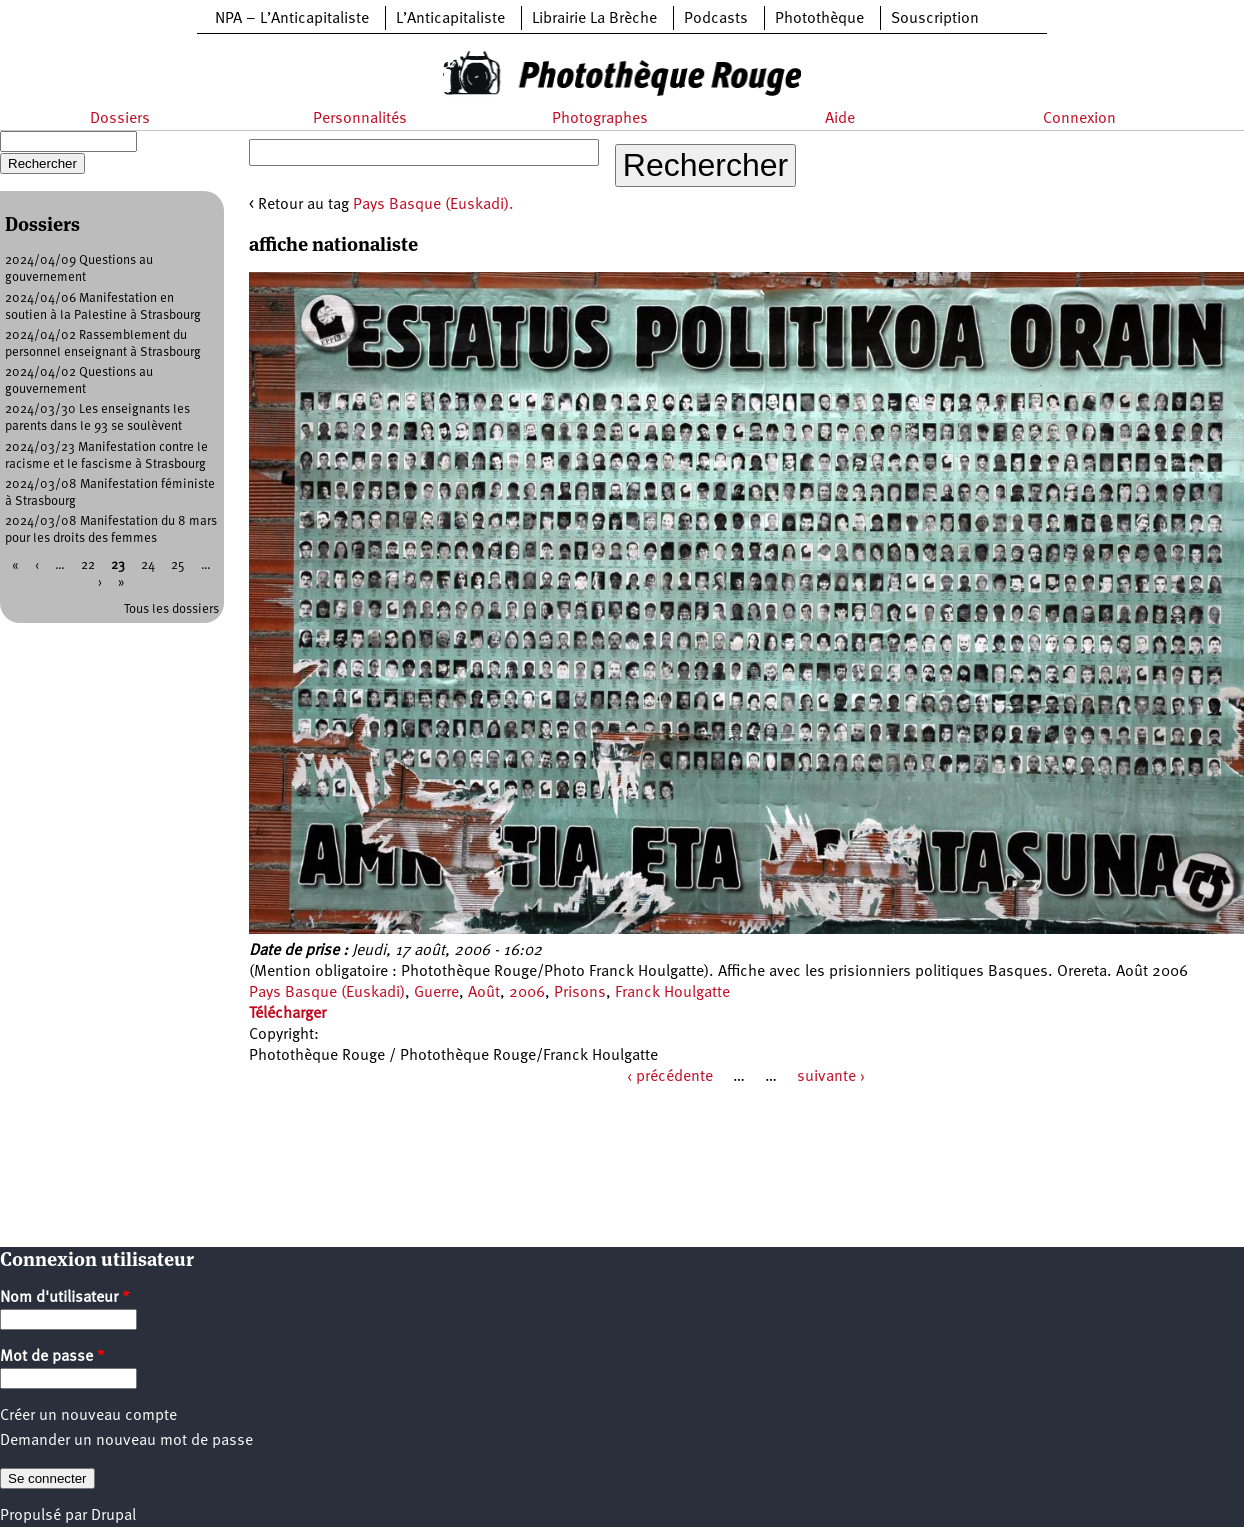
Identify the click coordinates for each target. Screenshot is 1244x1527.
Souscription (935, 19)
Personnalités (360, 119)
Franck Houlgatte (672, 993)
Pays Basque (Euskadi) (327, 993)
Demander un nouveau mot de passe (126, 1441)
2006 (527, 993)
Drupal (113, 1516)
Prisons (580, 993)
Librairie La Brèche (594, 19)
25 (178, 565)
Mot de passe (52, 1357)
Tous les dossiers (171, 609)
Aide (840, 119)
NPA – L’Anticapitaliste (292, 19)
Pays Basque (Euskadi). (433, 205)
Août (484, 993)
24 (148, 565)
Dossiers (120, 119)
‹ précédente (670, 1077)
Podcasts (716, 19)
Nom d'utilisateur (65, 1298)
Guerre (436, 993)
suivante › (831, 1077)
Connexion (1079, 119)
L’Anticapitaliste (450, 19)
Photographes (600, 119)
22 (88, 565)
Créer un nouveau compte (88, 1416)
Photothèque (819, 19)
